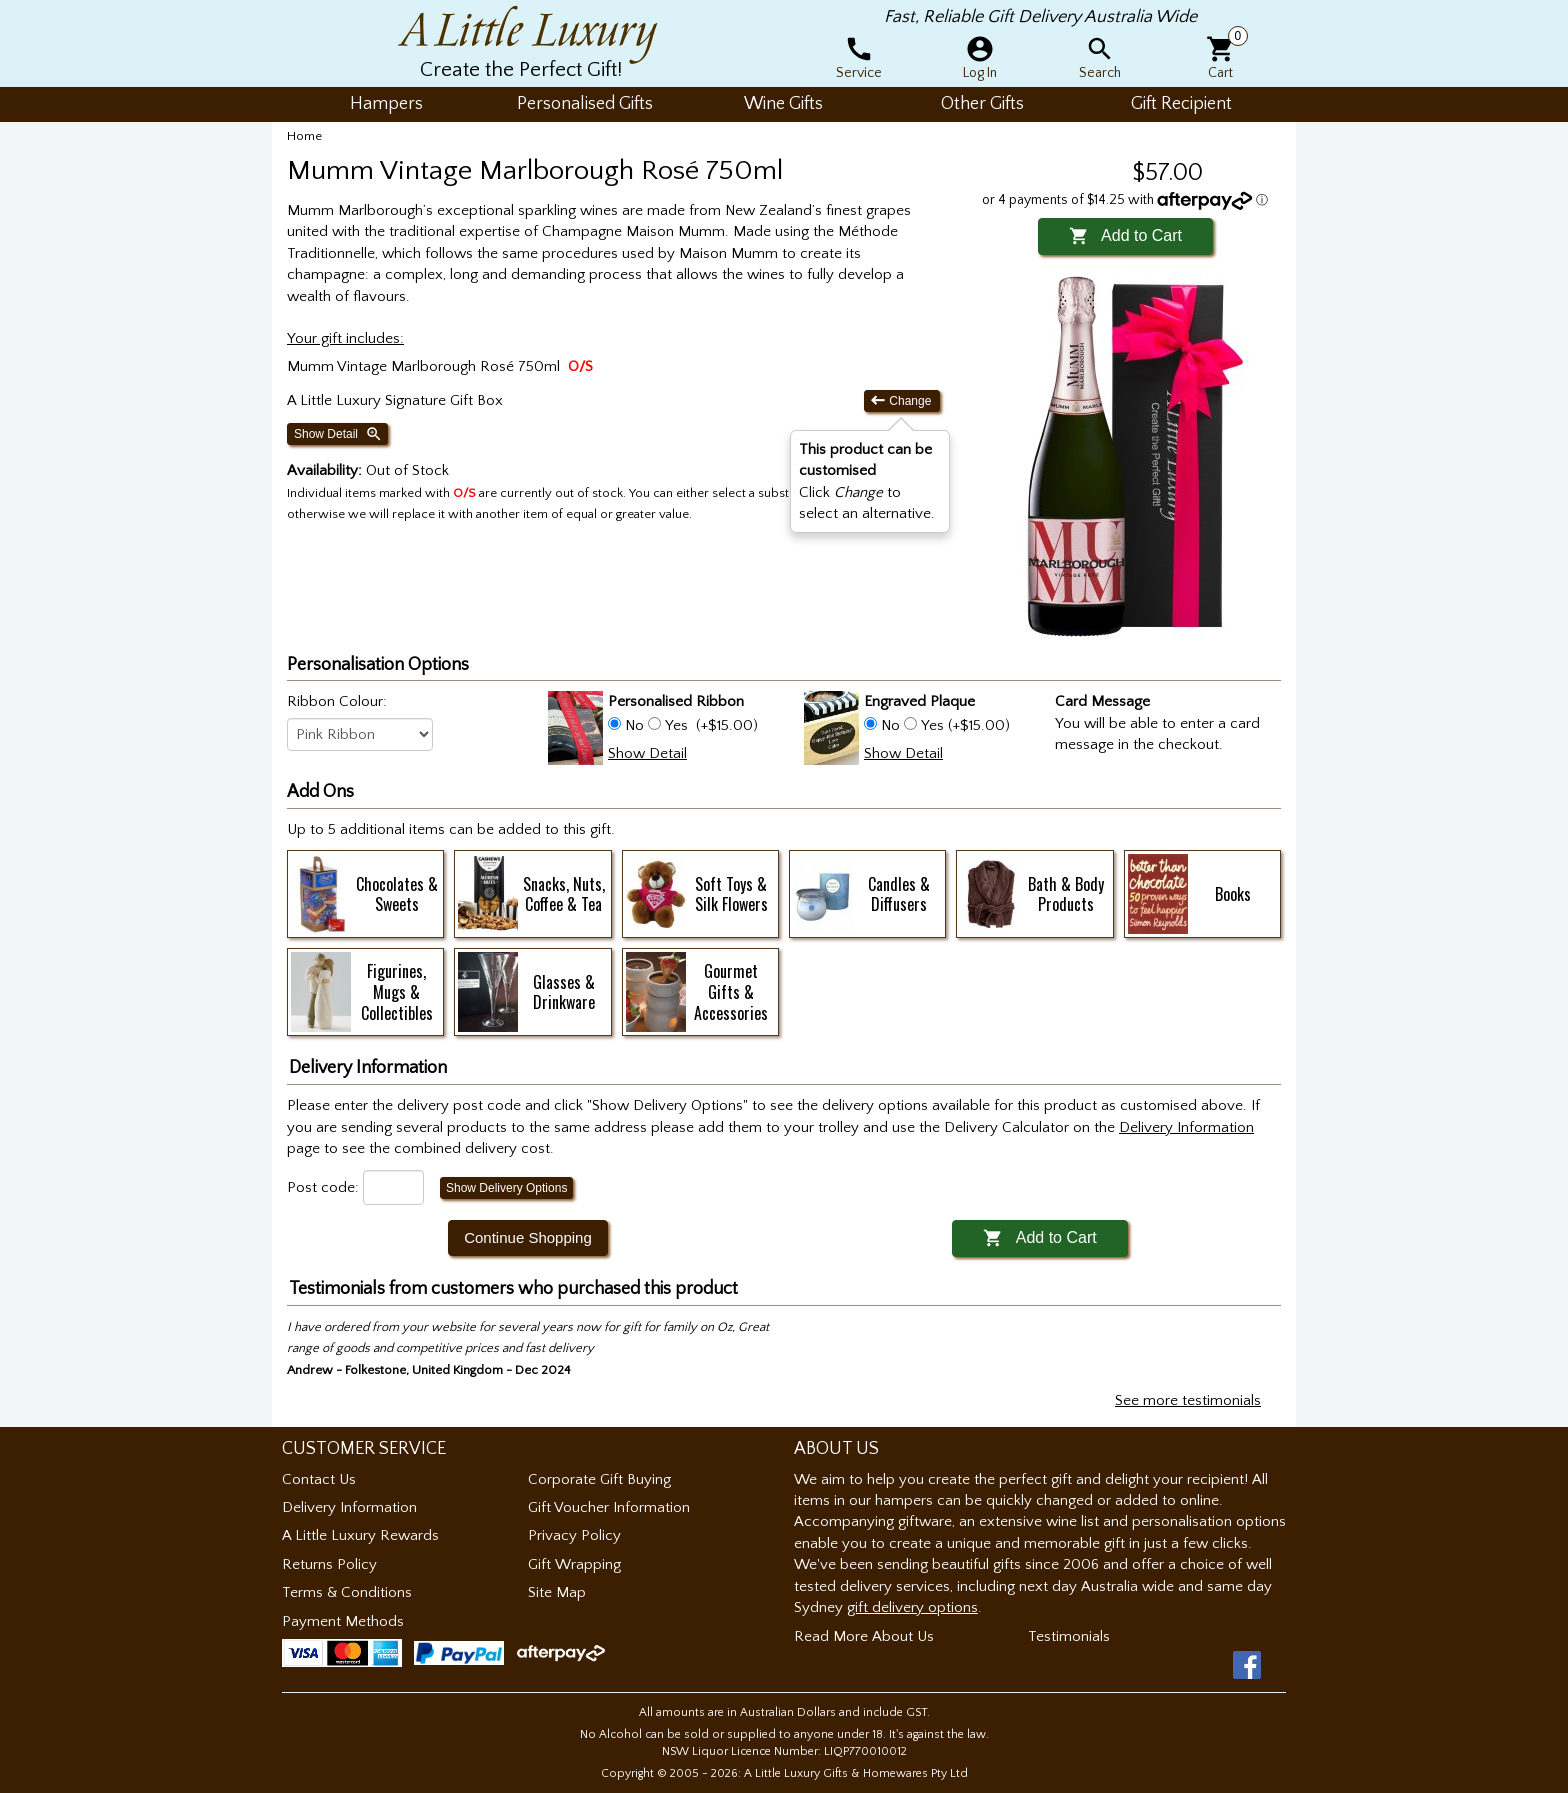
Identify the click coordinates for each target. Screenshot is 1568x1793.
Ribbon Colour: (337, 701)
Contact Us (319, 1479)
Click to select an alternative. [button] (867, 481)
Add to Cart (1125, 235)
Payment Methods (343, 1621)
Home (304, 136)
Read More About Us (864, 1636)
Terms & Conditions (347, 1592)
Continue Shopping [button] (528, 1237)
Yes (676, 725)
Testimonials (1069, 1636)
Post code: (323, 1187)
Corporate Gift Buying (599, 1479)
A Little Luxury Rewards (360, 1535)
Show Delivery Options (506, 1188)
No (634, 725)
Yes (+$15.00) (963, 725)
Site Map (557, 1592)
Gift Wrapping (574, 1564)
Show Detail (338, 434)
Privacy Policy (574, 1535)
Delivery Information (349, 1507)
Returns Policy (329, 1564)
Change (902, 400)
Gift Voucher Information (609, 1507)
